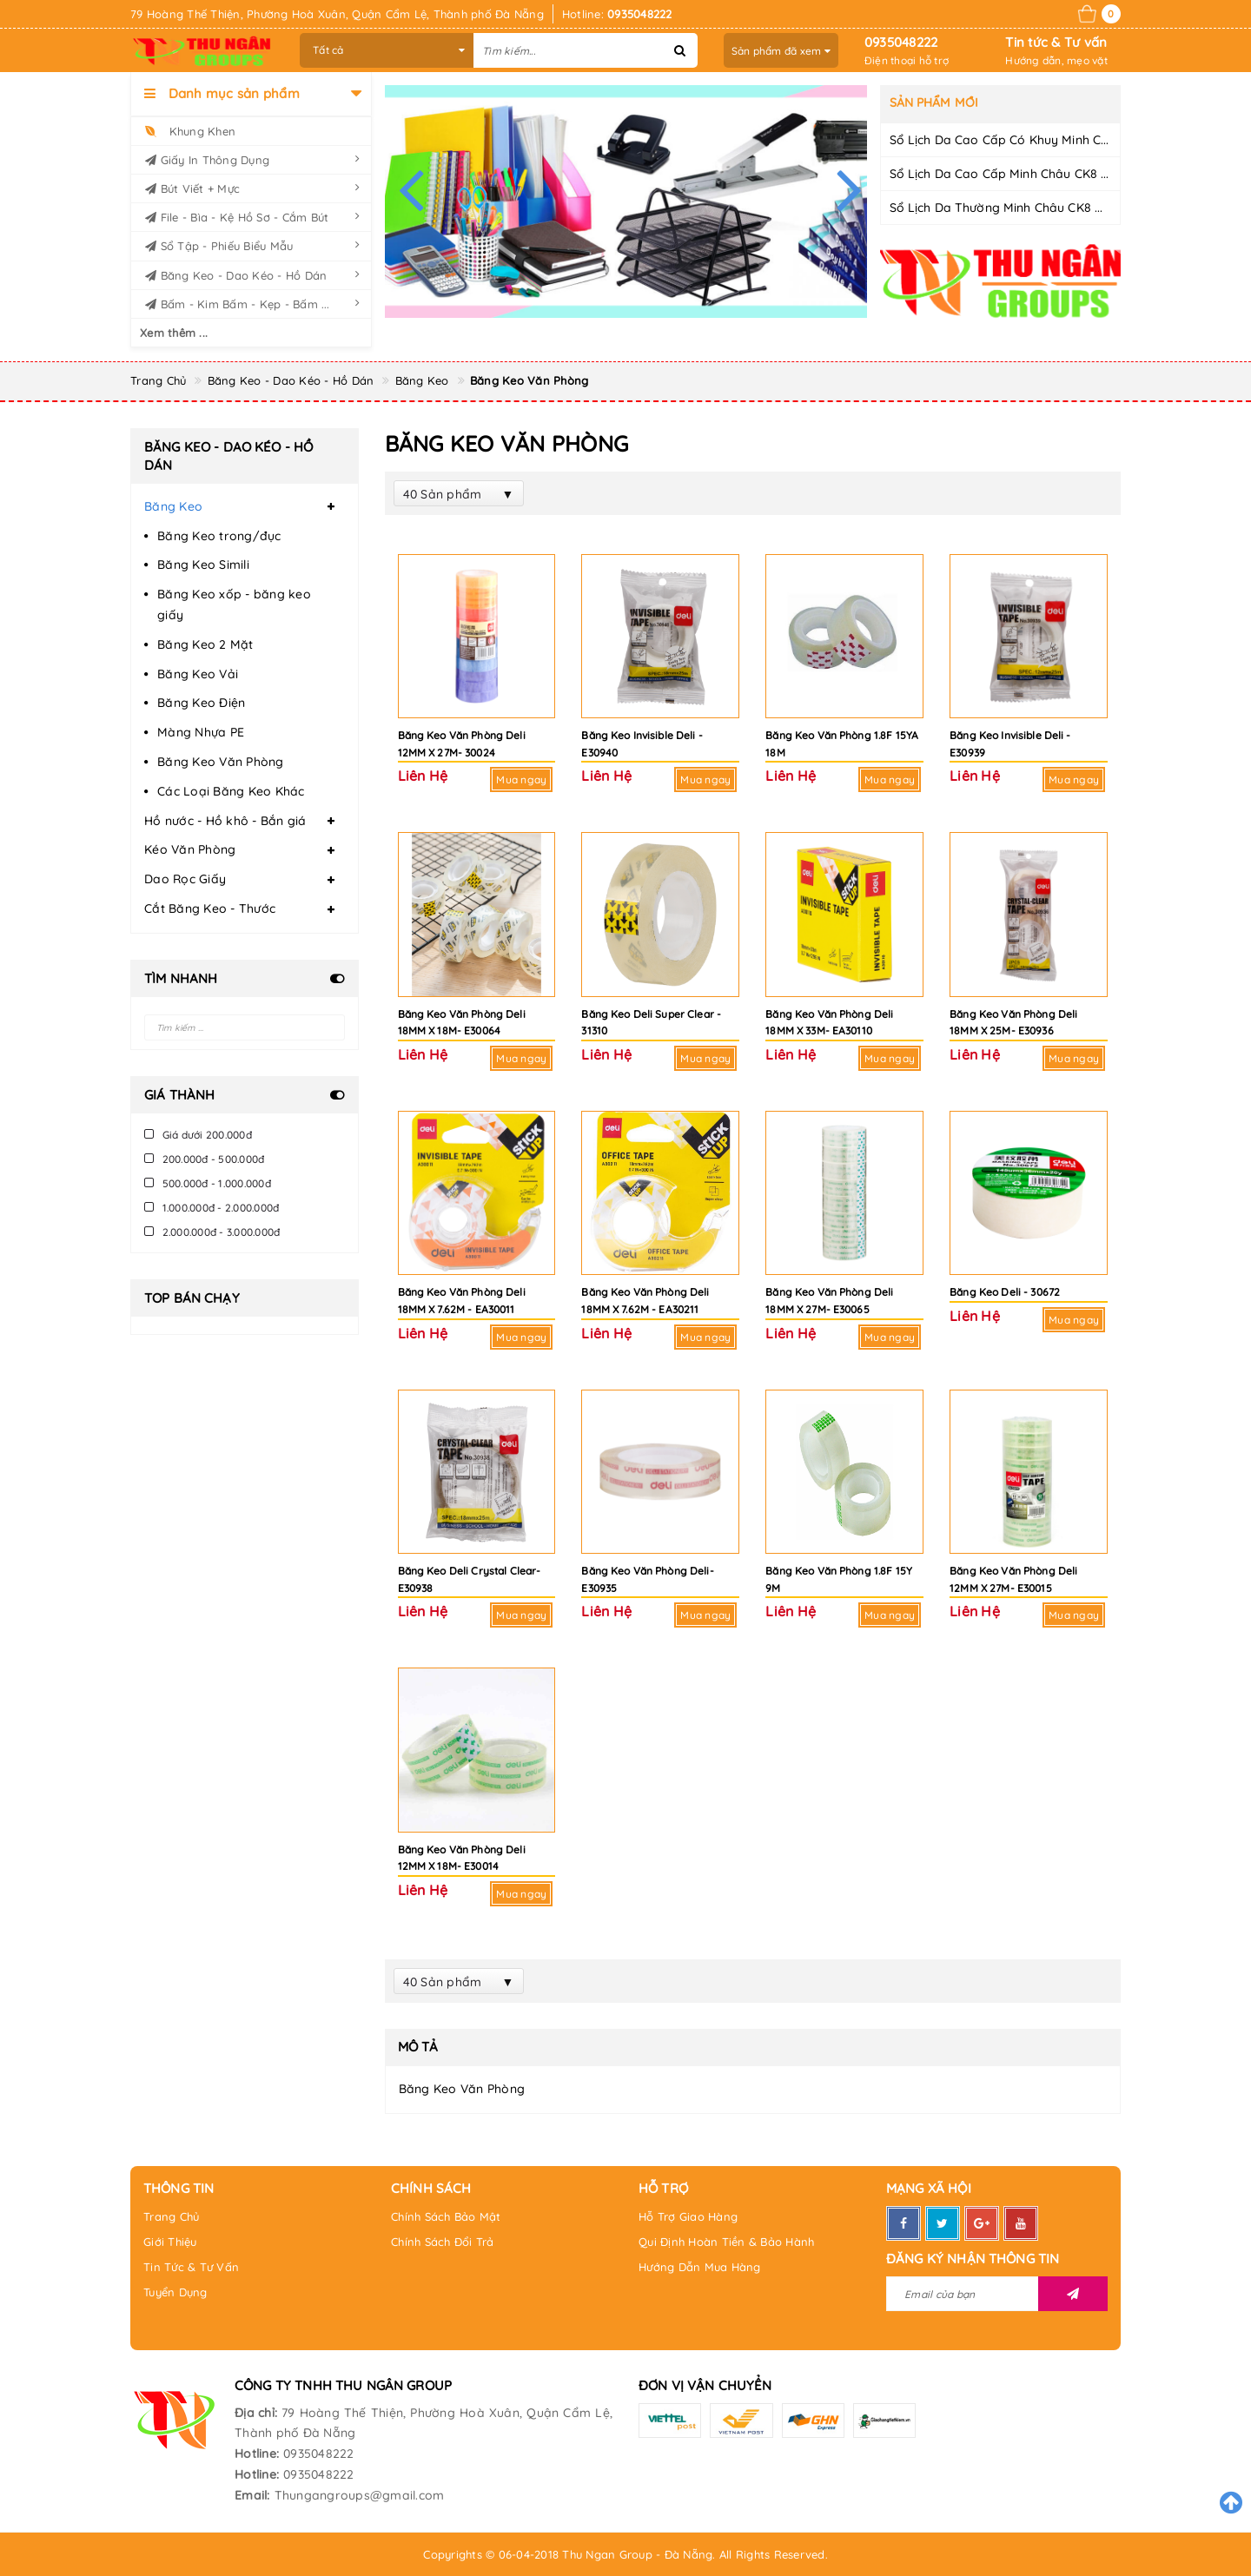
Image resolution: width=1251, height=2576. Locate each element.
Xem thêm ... (174, 333)
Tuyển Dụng (175, 2292)
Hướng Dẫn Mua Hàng (700, 2267)
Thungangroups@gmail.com (360, 2495)
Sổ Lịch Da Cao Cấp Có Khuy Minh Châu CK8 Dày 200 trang (1065, 140)
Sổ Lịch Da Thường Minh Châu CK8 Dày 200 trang (1036, 207)
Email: (252, 2495)
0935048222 (901, 42)
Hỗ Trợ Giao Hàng (688, 2216)
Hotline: (257, 2453)
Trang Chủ (171, 2216)
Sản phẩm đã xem (781, 50)
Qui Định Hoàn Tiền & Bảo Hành (726, 2242)
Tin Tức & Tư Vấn (191, 2267)
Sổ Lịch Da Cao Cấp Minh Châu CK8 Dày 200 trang (1039, 174)
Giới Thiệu (170, 2242)
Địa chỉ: (256, 2413)
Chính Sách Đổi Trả (442, 2242)
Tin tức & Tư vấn (1056, 42)
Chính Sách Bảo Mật (446, 2216)
